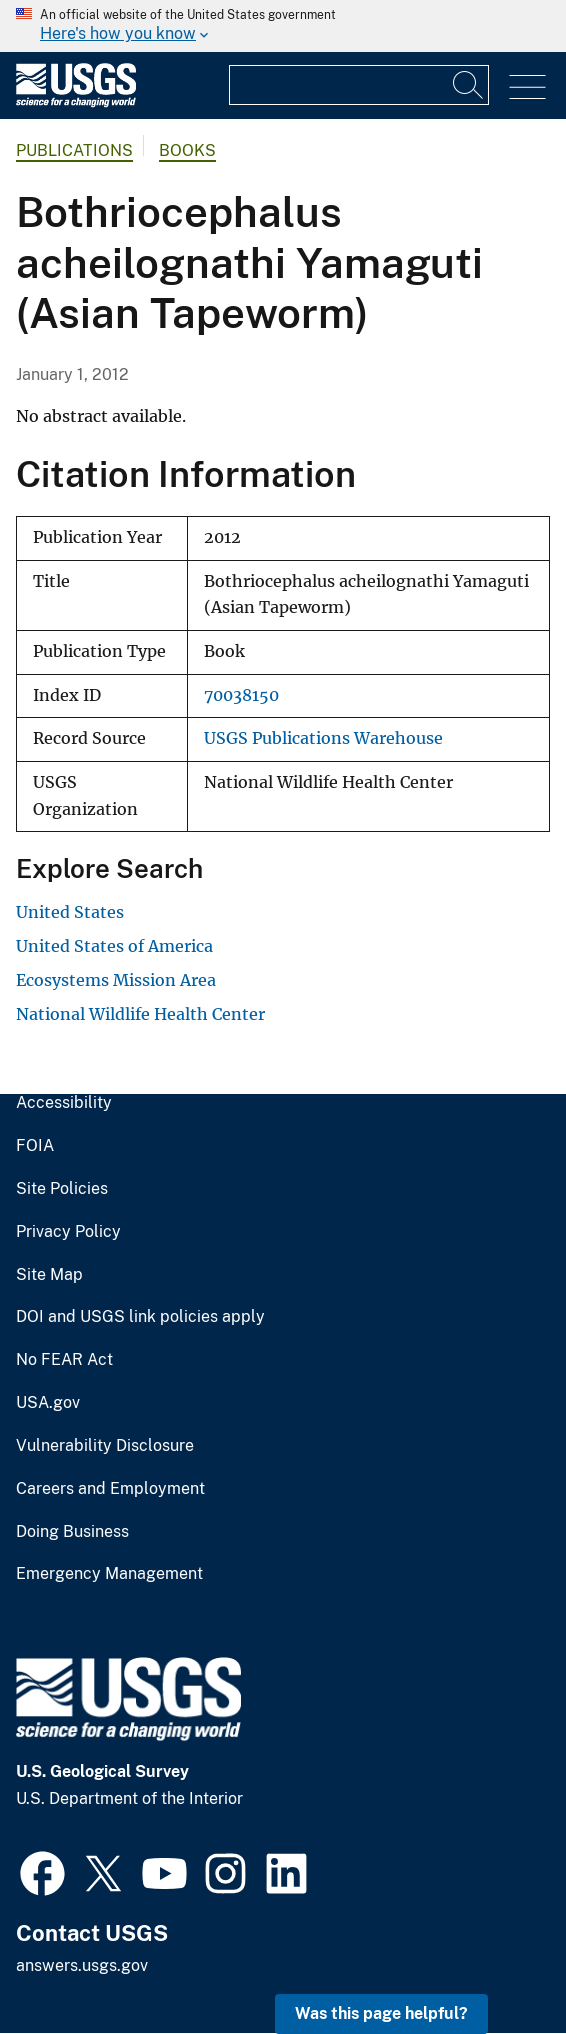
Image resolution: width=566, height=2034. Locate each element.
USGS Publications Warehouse (323, 738)
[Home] (76, 102)
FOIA (35, 1146)
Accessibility (64, 1103)
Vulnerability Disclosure (105, 1446)
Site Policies (62, 1189)
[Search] (469, 85)
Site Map (49, 1275)
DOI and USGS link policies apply (140, 1317)
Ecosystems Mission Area (116, 980)
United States (70, 912)
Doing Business (72, 1532)
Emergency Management (109, 1574)
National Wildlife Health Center (140, 1014)
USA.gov (48, 1403)
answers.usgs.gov (82, 1965)
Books (187, 150)
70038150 (241, 695)
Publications (74, 150)
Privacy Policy (68, 1232)
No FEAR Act (64, 1360)
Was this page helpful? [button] (381, 2013)
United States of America (114, 946)
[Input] (359, 85)
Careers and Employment (110, 1489)
